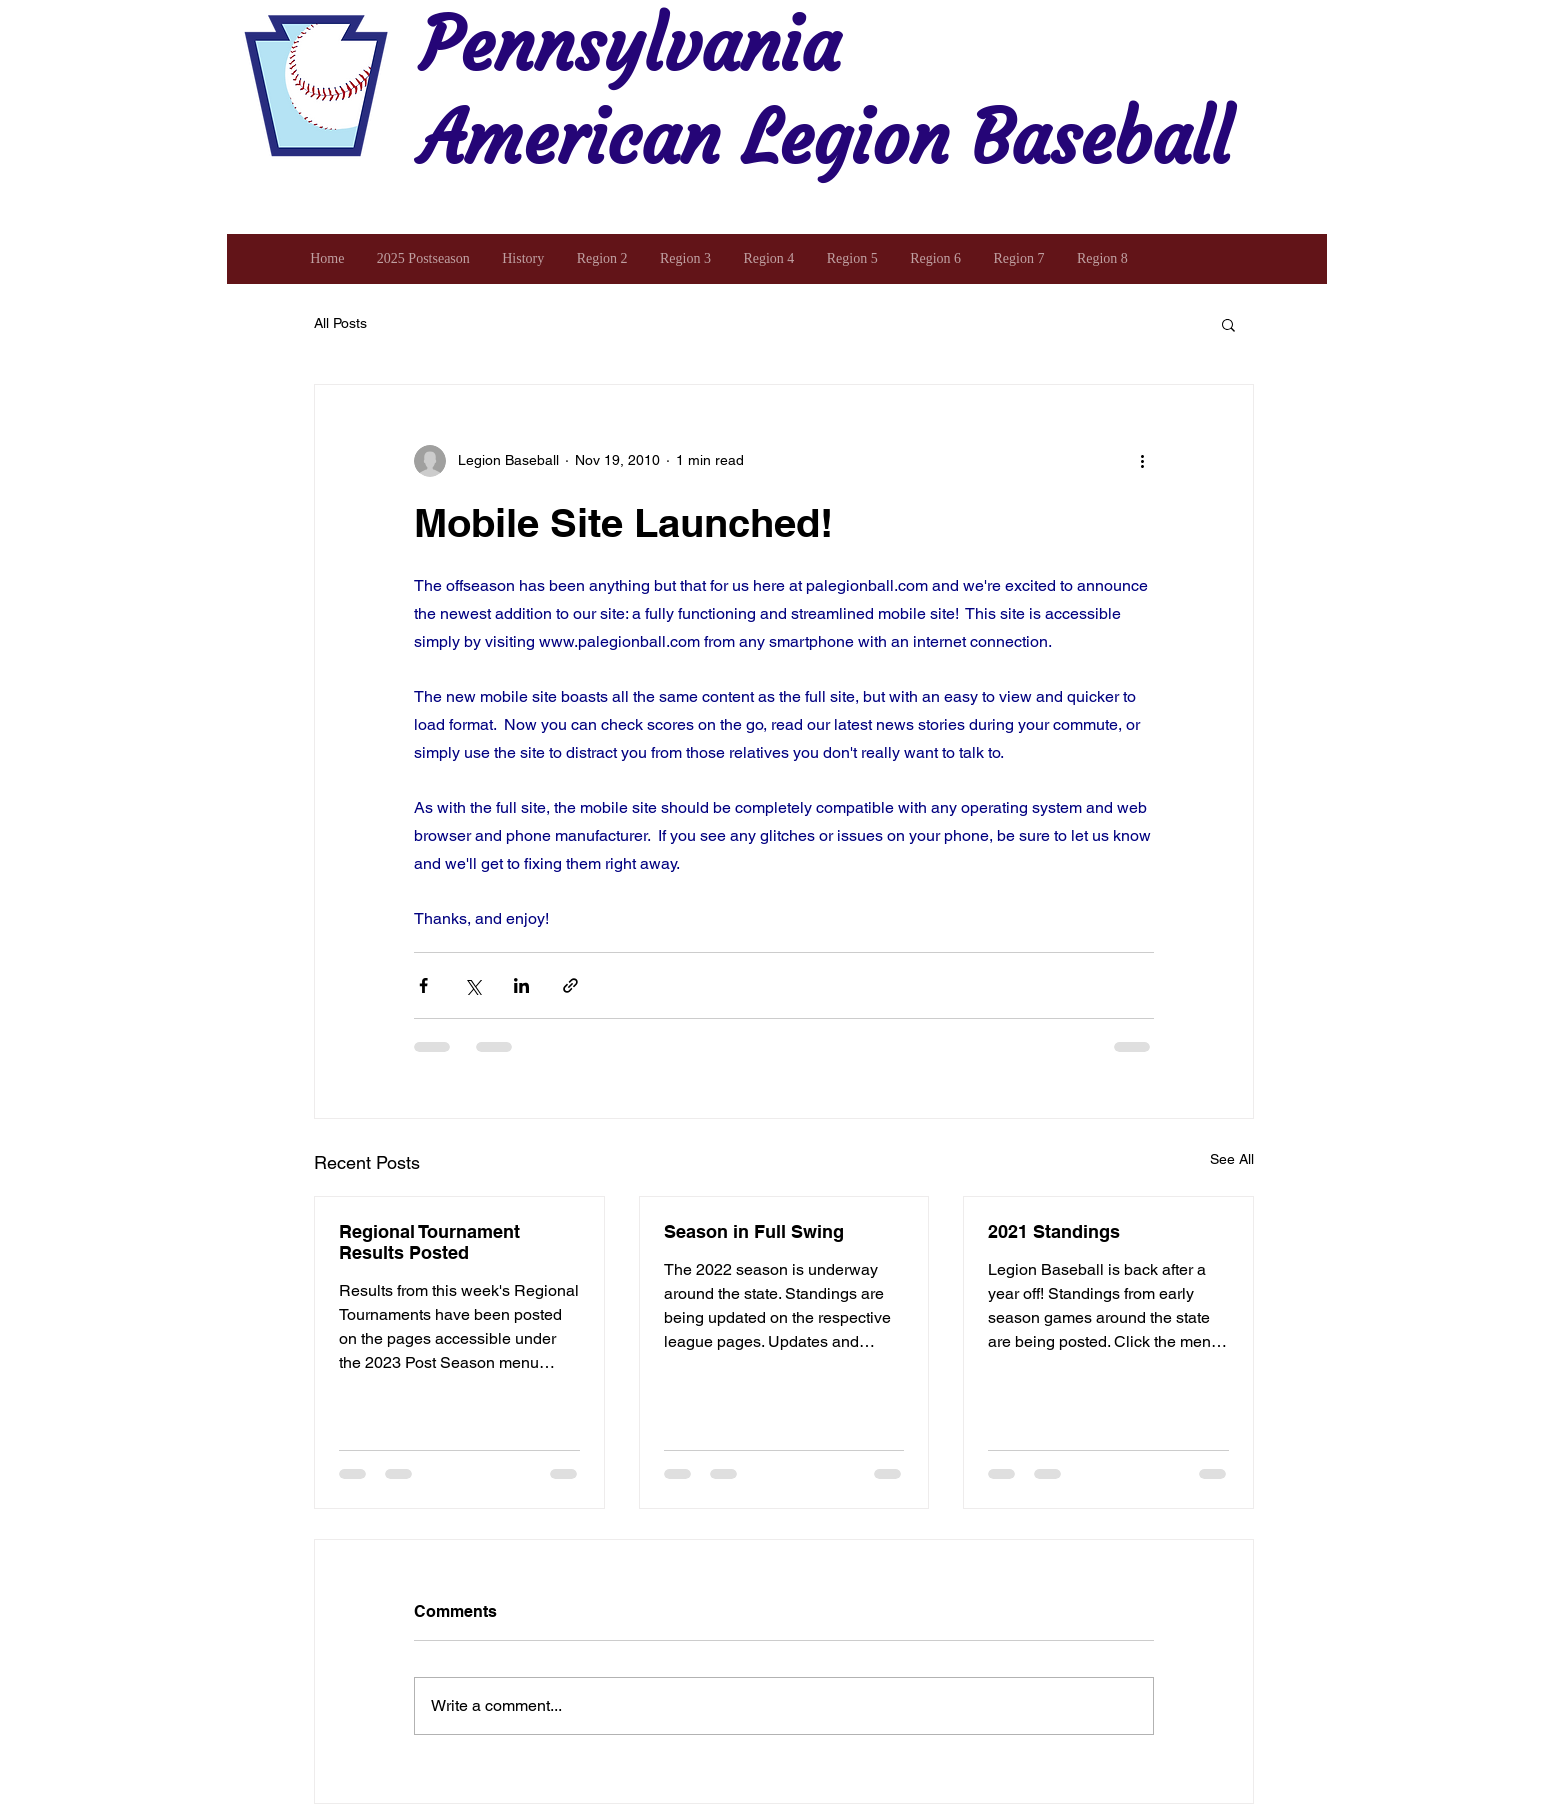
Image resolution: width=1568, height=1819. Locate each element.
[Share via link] (570, 985)
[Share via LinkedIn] (521, 985)
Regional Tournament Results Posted (429, 1242)
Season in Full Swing (754, 1231)
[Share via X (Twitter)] (472, 985)
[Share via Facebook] (423, 985)
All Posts (340, 323)
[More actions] (1142, 461)
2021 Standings (1054, 1231)
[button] (1228, 324)
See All (1232, 1159)
